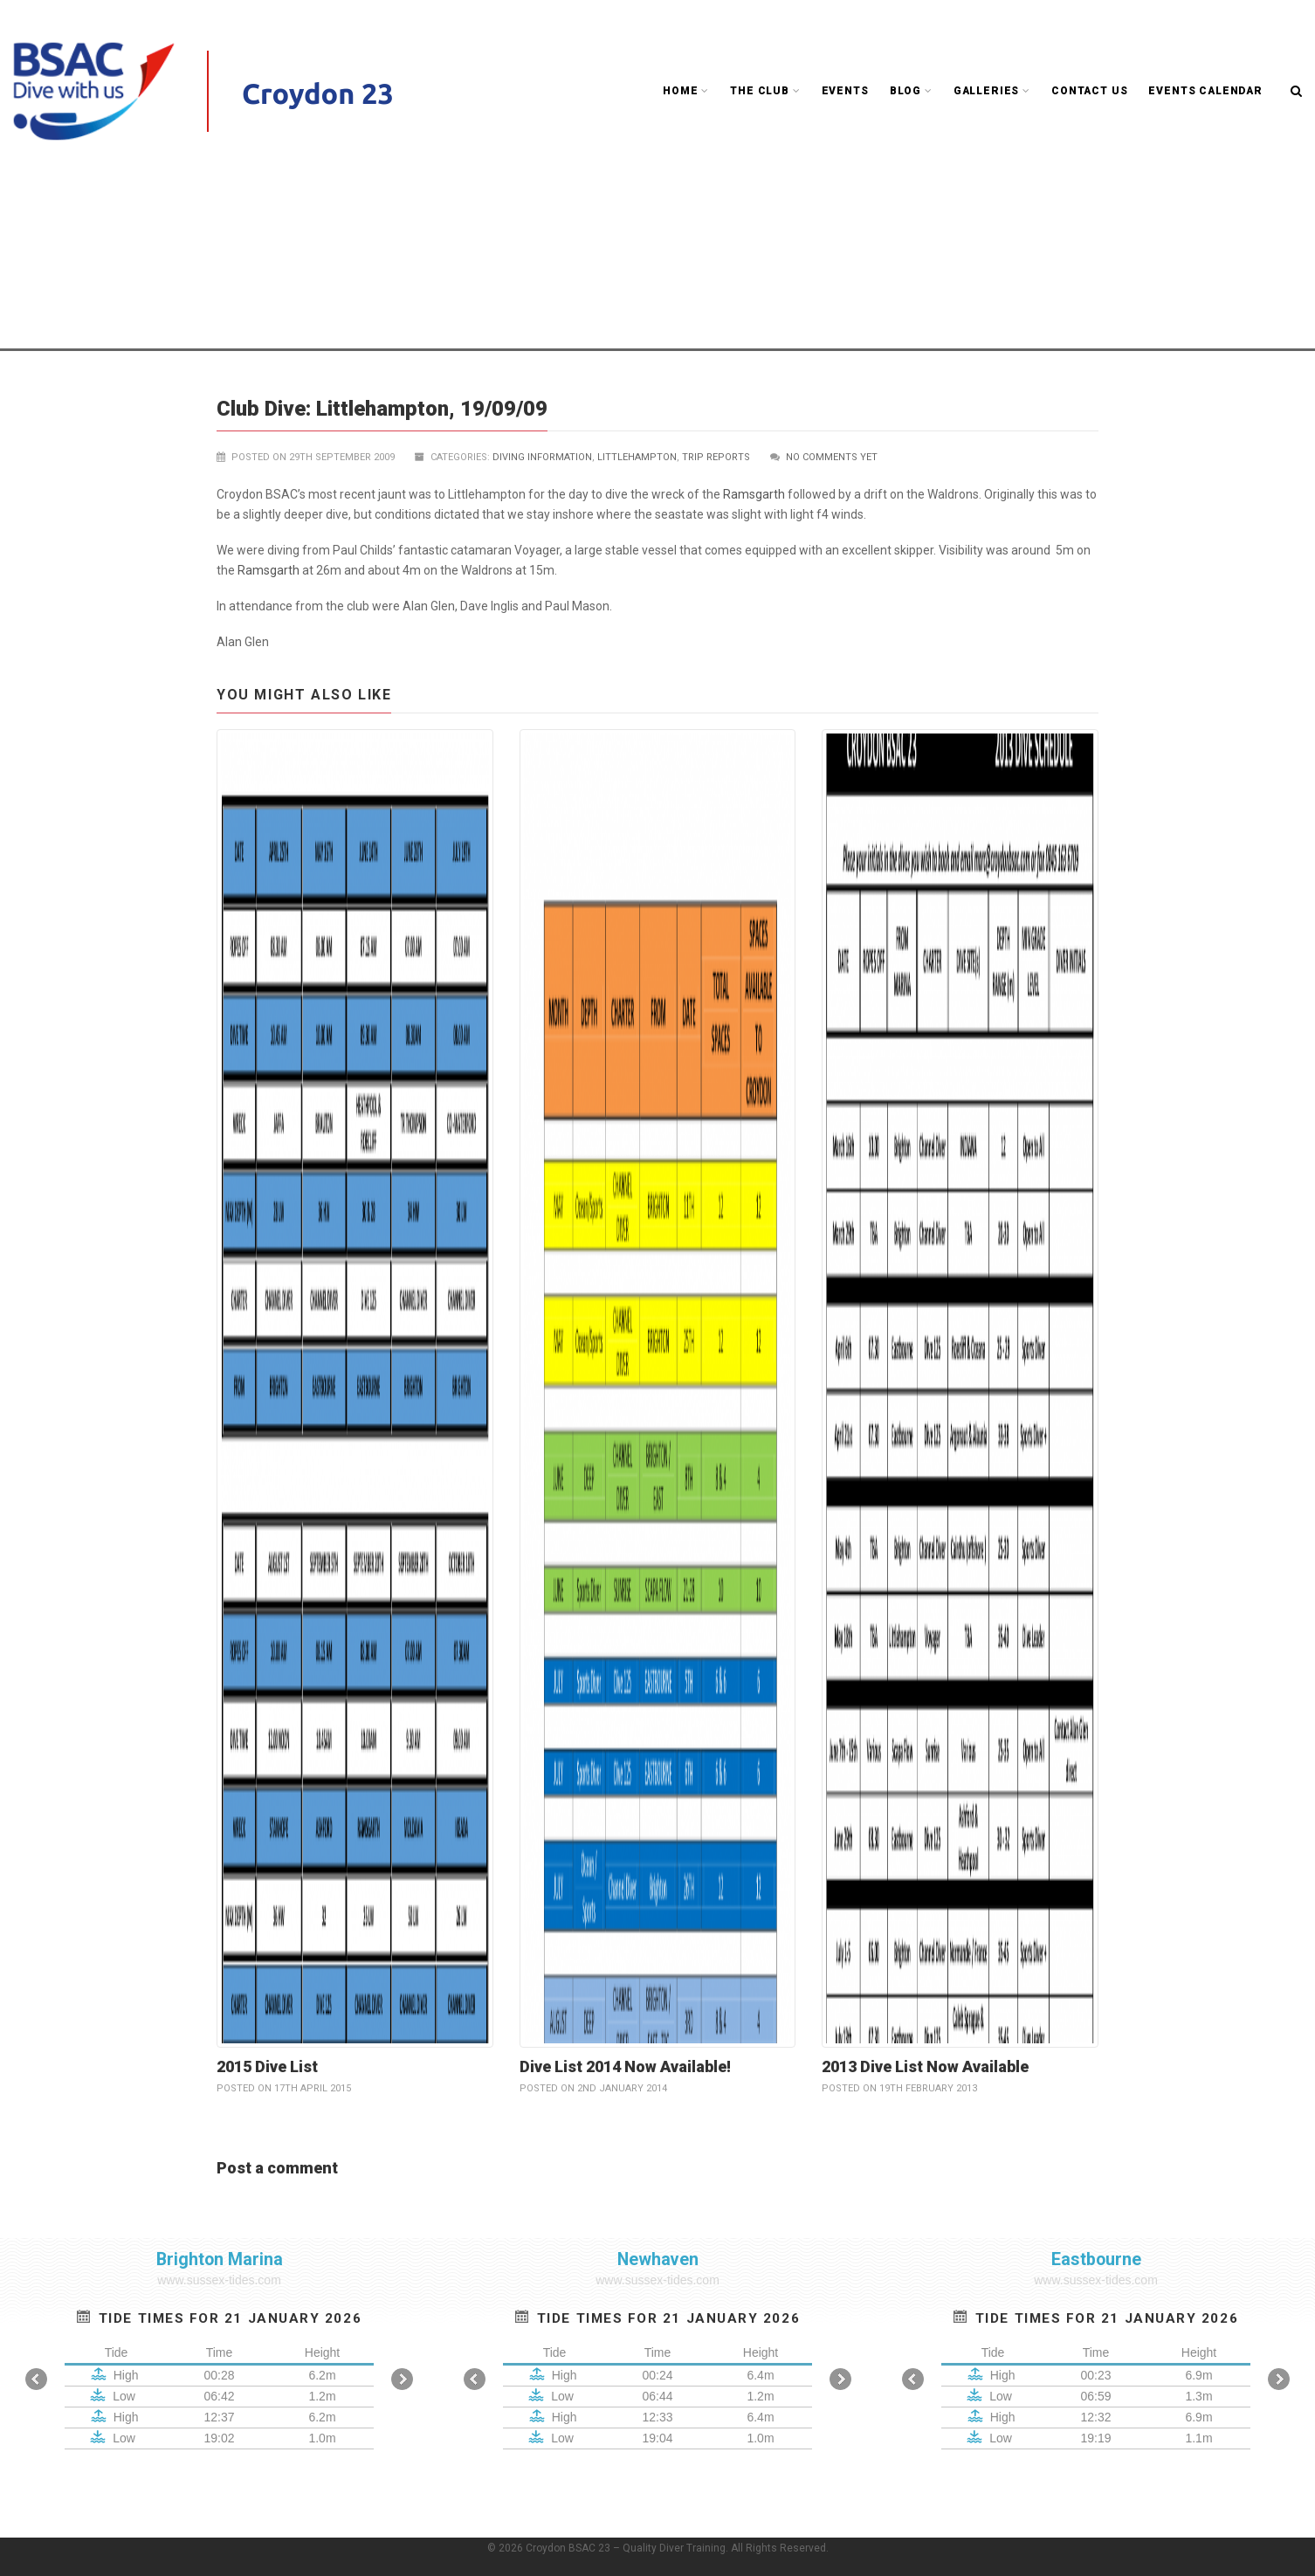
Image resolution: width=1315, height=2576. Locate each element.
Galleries (992, 91)
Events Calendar (1205, 91)
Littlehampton (257, 248)
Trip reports (555, 228)
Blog (911, 91)
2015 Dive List (267, 2066)
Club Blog (481, 228)
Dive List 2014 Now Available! (625, 2066)
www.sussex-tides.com (219, 2280)
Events (845, 91)
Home (686, 91)
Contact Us (1089, 91)
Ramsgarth (754, 494)
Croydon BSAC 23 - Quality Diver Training (329, 228)
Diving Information (542, 457)
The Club (765, 91)
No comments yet (832, 457)
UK (609, 228)
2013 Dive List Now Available (925, 2066)
